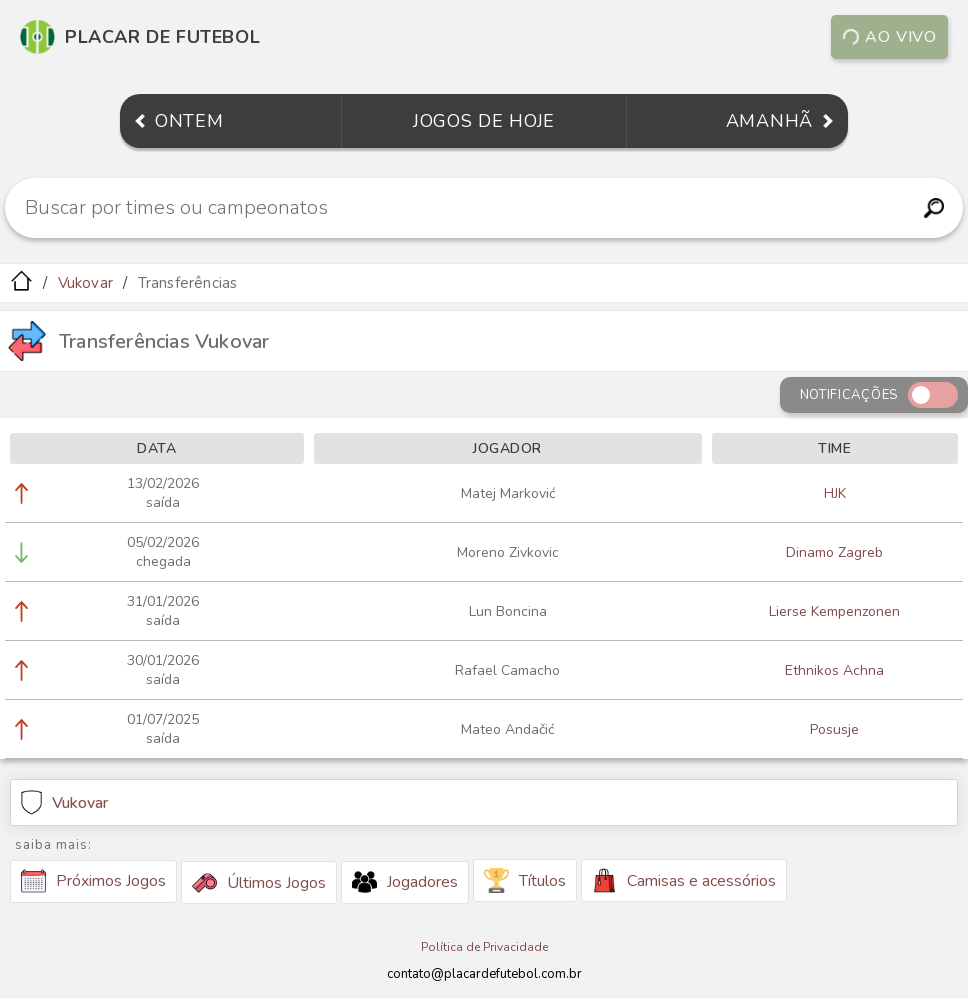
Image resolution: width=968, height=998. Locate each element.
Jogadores (405, 882)
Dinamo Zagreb (834, 552)
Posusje (834, 729)
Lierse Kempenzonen (834, 611)
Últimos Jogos (259, 883)
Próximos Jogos (93, 881)
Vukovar (85, 283)
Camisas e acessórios (684, 880)
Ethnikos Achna (834, 670)
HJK (835, 493)
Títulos (525, 880)
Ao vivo (889, 37)
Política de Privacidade (484, 947)
